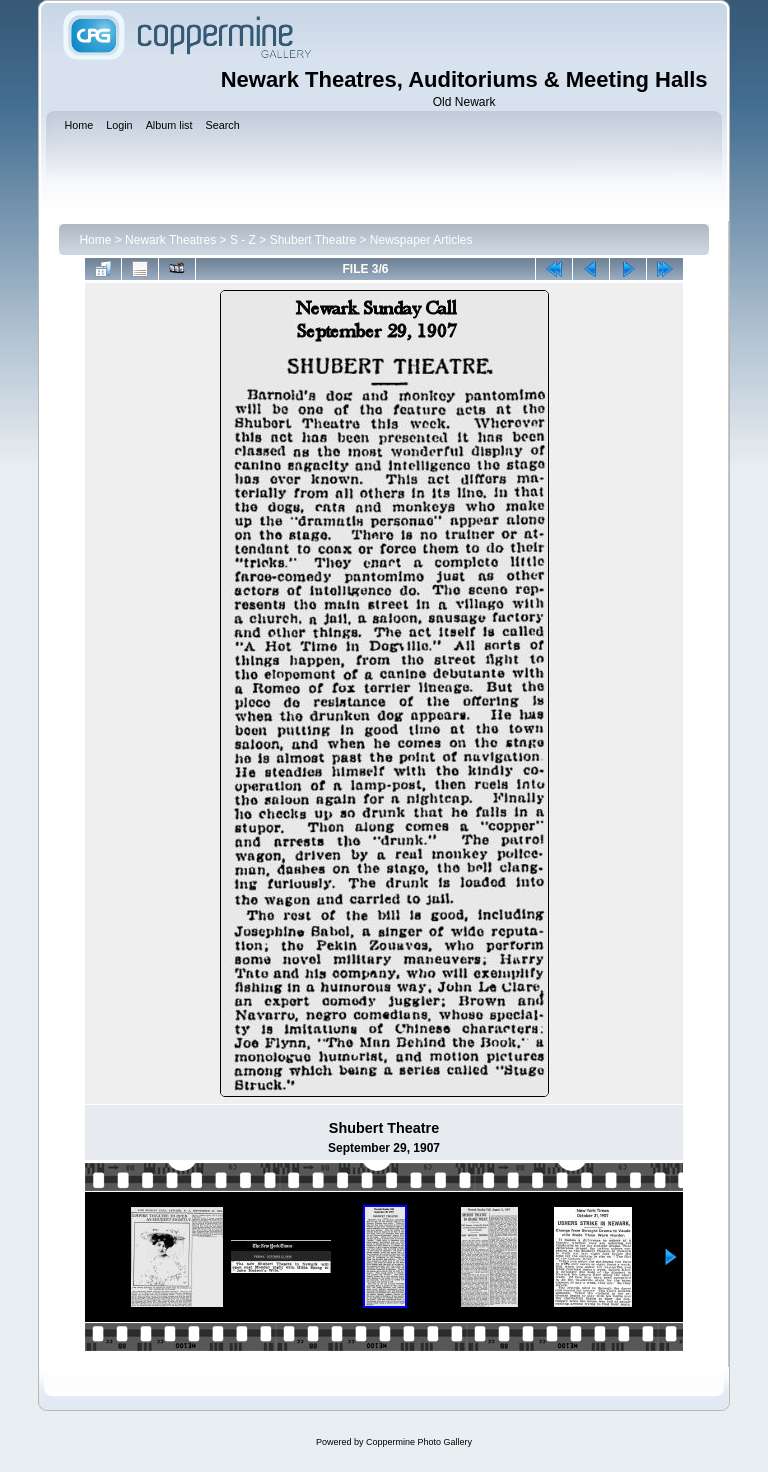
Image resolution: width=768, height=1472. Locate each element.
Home (95, 240)
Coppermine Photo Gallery (419, 1442)
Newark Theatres (170, 240)
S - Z (243, 240)
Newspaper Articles (421, 240)
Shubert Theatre (313, 240)
